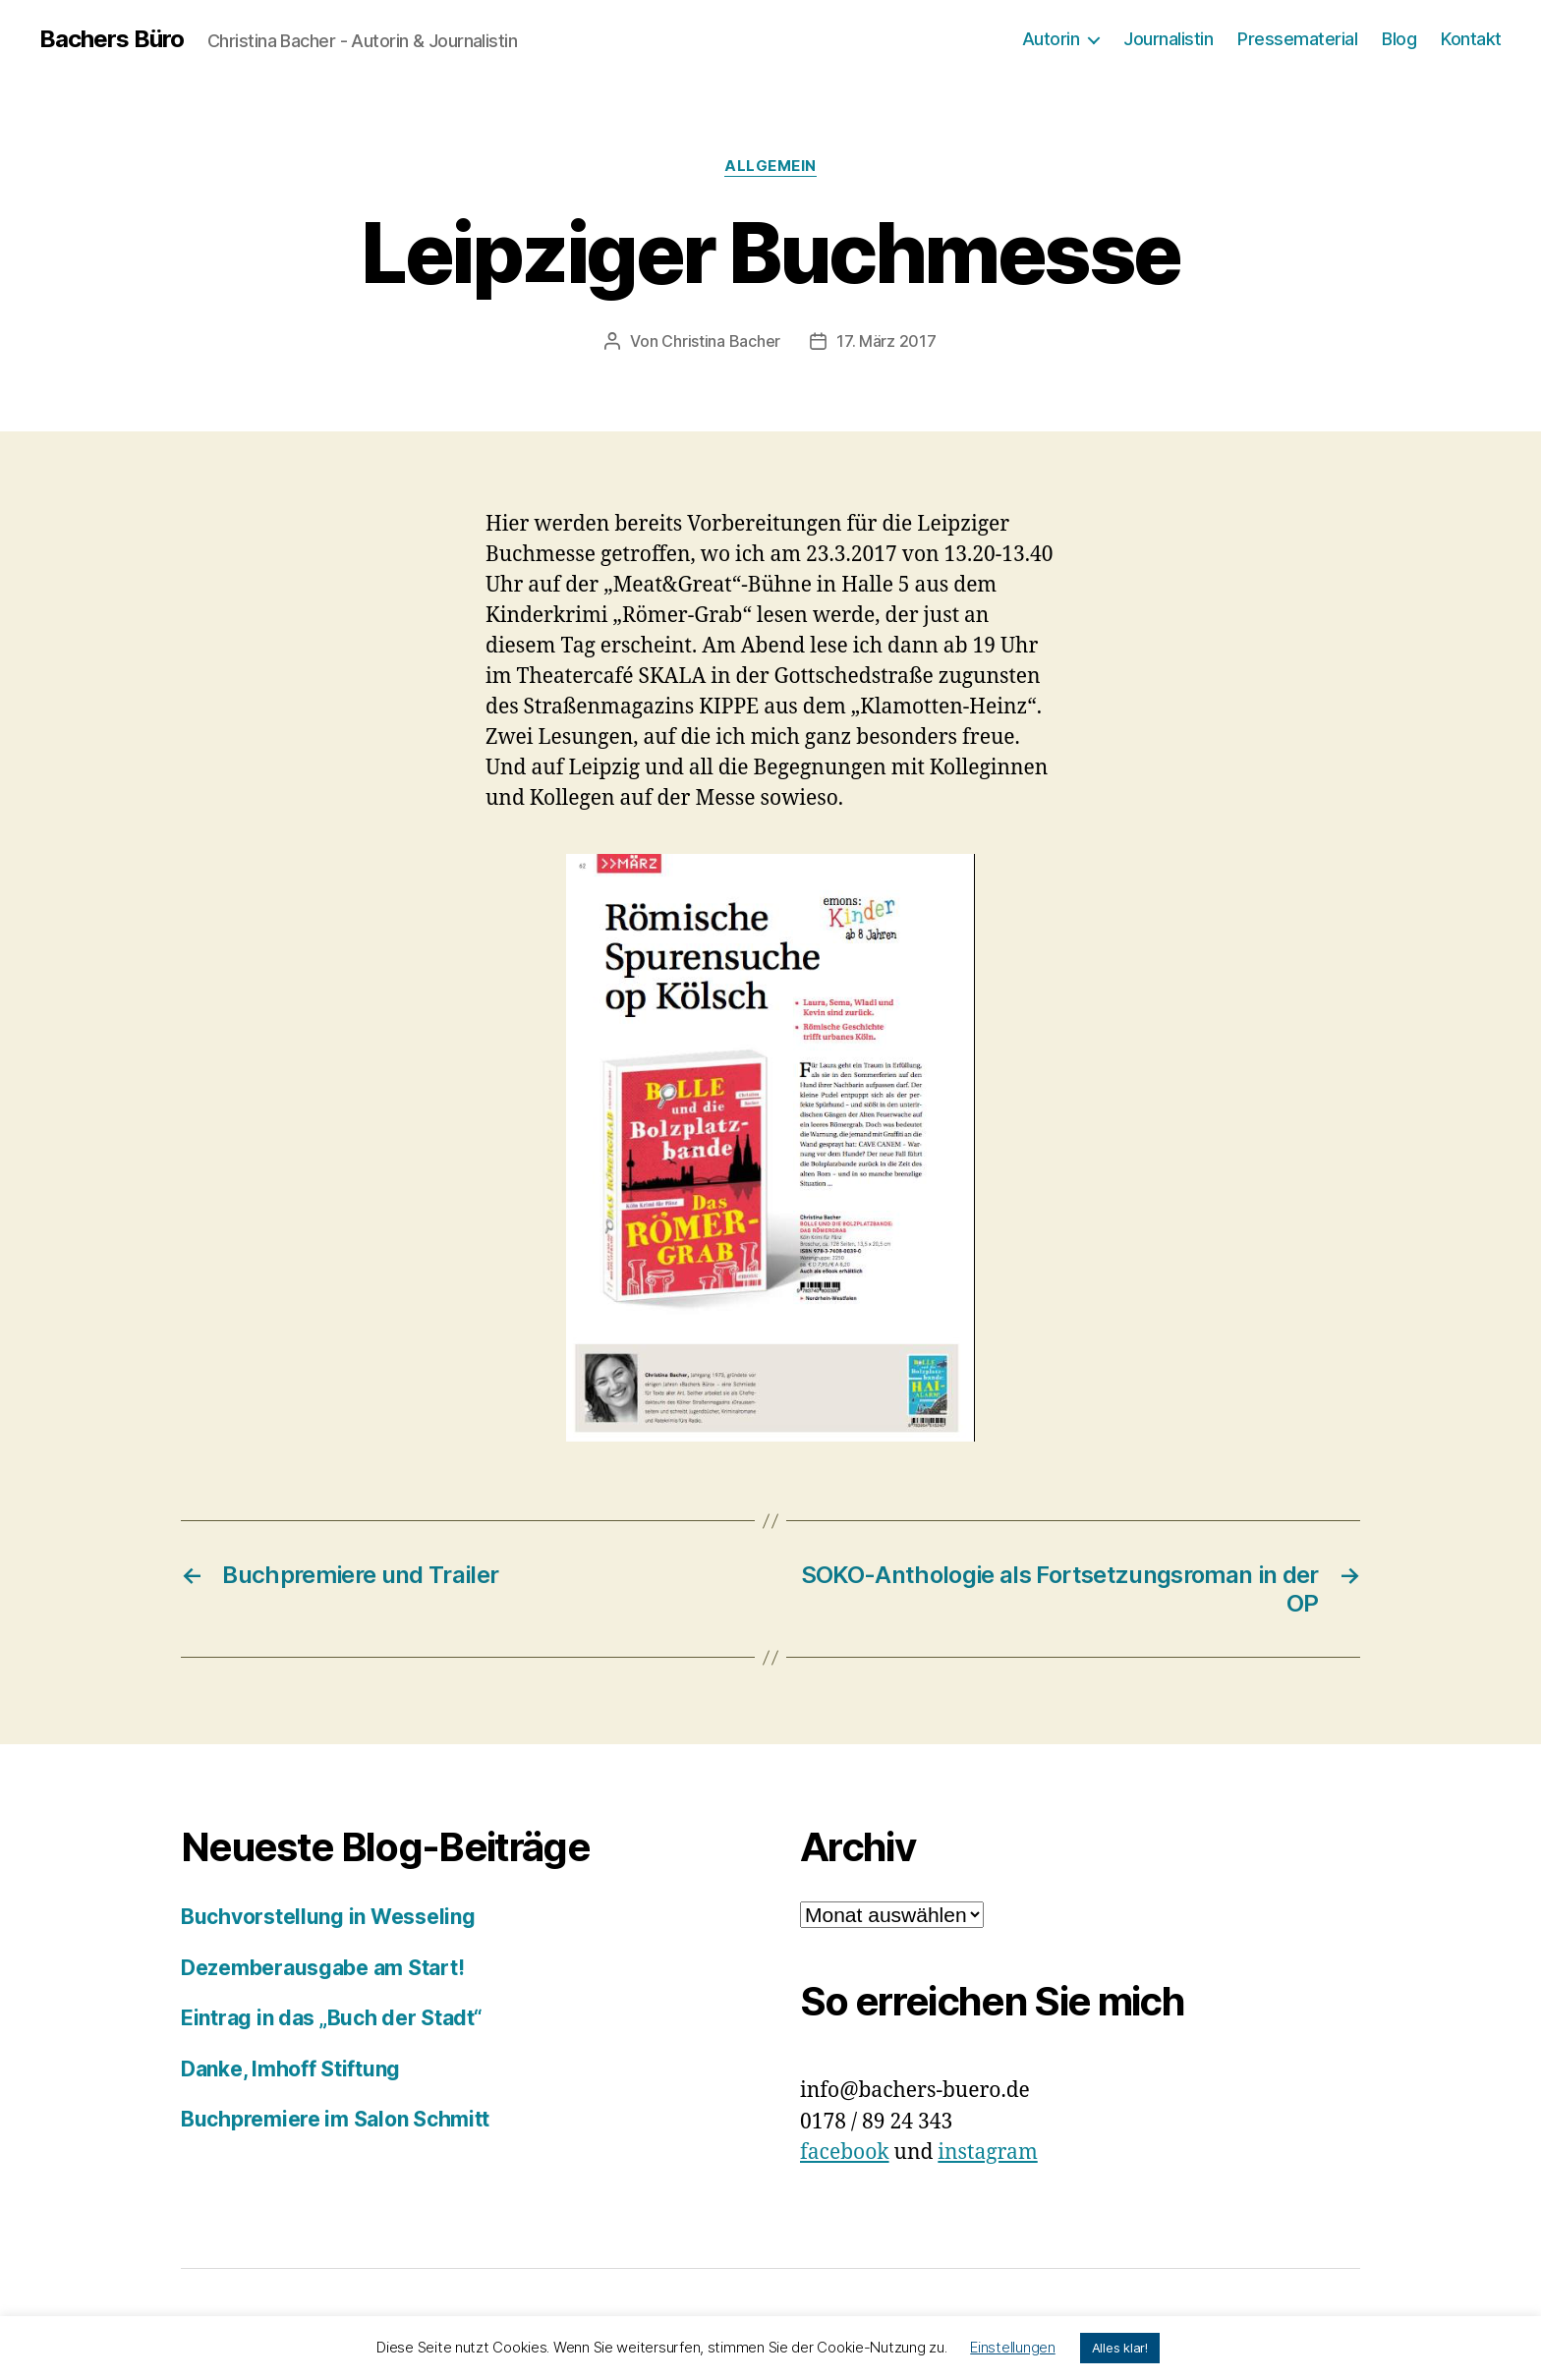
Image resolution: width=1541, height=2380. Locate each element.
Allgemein (770, 166)
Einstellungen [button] (1013, 2347)
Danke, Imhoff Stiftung (290, 2069)
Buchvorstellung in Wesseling (328, 1916)
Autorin (1051, 38)
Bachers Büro (111, 39)
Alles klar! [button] (1120, 2347)
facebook (844, 2152)
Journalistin (1168, 38)
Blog (1399, 38)
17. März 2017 (886, 341)
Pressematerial (1297, 38)
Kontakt (1471, 38)
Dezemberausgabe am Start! (322, 1967)
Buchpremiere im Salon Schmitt (335, 2119)
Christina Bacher (720, 341)
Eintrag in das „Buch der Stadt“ (332, 2018)
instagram (987, 2152)
